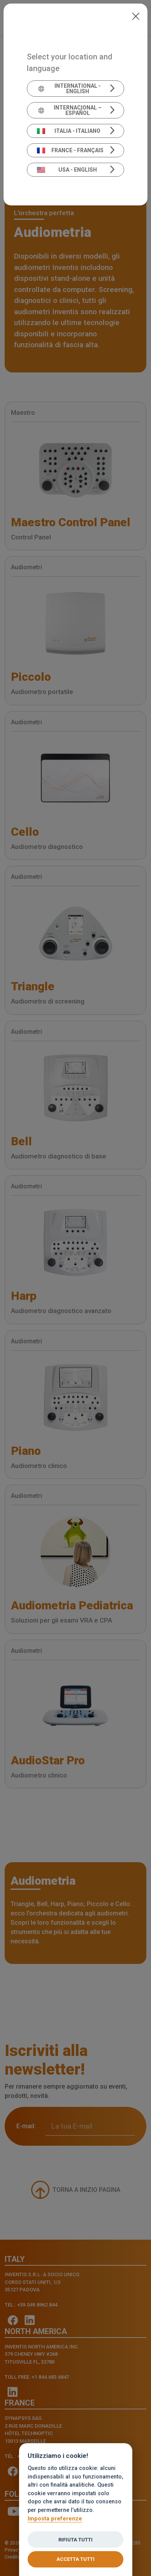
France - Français (70, 150)
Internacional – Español (69, 110)
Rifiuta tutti (75, 2540)
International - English (69, 88)
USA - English (67, 170)
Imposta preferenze (55, 2518)
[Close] (136, 15)
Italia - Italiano (69, 131)
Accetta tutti (75, 2559)
